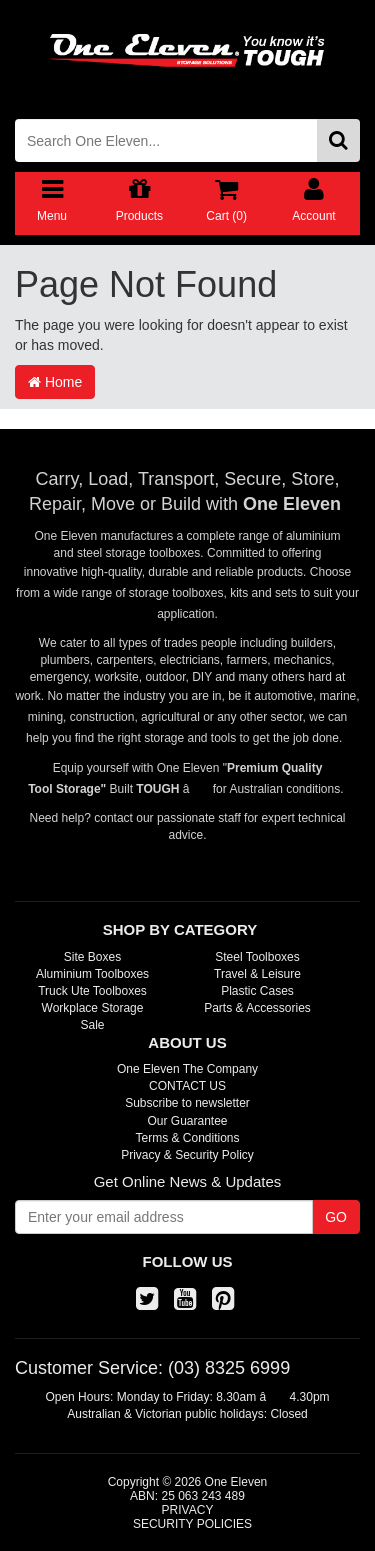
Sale (92, 1025)
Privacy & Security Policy (187, 1155)
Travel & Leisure (257, 974)
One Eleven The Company (187, 1069)
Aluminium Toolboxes (92, 974)
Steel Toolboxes (257, 957)
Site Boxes (92, 957)
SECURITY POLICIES (192, 1524)
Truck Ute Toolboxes (92, 991)
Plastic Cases (257, 991)
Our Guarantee (187, 1121)
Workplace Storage (93, 1008)
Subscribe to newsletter (187, 1103)
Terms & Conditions (187, 1138)
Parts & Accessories (257, 1008)
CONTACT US (187, 1086)
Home (55, 382)
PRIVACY (188, 1510)
